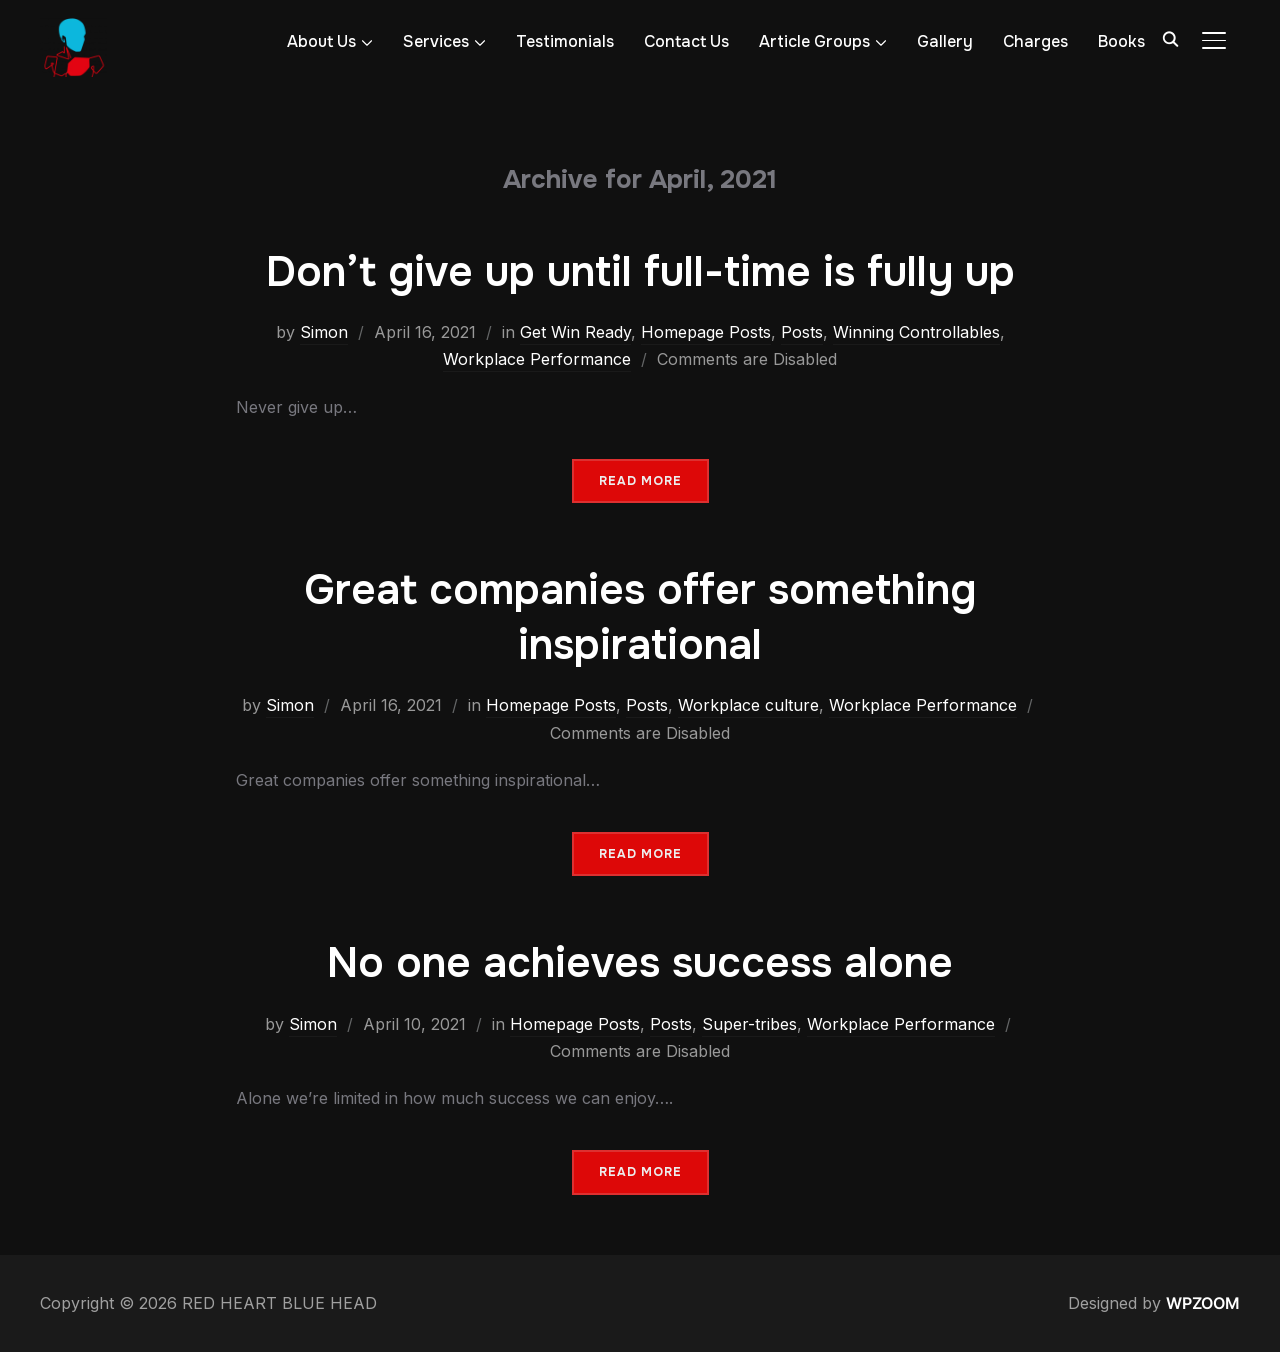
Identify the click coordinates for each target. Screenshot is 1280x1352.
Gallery (945, 41)
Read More (640, 481)
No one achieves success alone (640, 963)
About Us (321, 41)
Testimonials (565, 41)
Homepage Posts (706, 332)
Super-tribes (749, 1024)
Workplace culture (748, 705)
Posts (802, 332)
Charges (1035, 41)
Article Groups (814, 41)
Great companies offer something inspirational (640, 617)
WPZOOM (1203, 1303)
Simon (324, 332)
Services (436, 41)
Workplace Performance (537, 359)
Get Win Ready (575, 332)
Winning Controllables (916, 332)
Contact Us (686, 41)
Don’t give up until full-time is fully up (640, 272)
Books (1121, 41)
